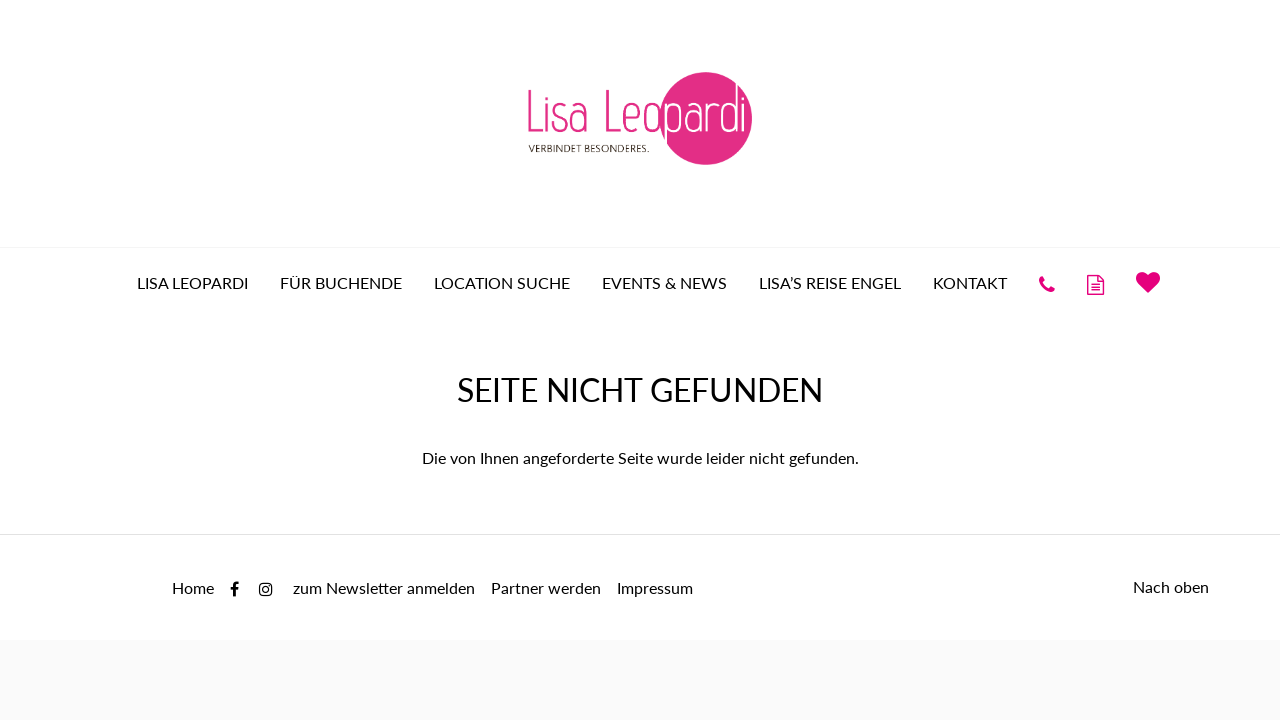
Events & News (664, 282)
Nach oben (1171, 586)
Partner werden (546, 587)
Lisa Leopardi (192, 282)
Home (193, 587)
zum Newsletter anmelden (384, 587)
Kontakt (970, 282)
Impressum (655, 587)
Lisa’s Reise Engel (830, 282)
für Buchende (341, 282)
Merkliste (1148, 282)
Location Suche (502, 282)
